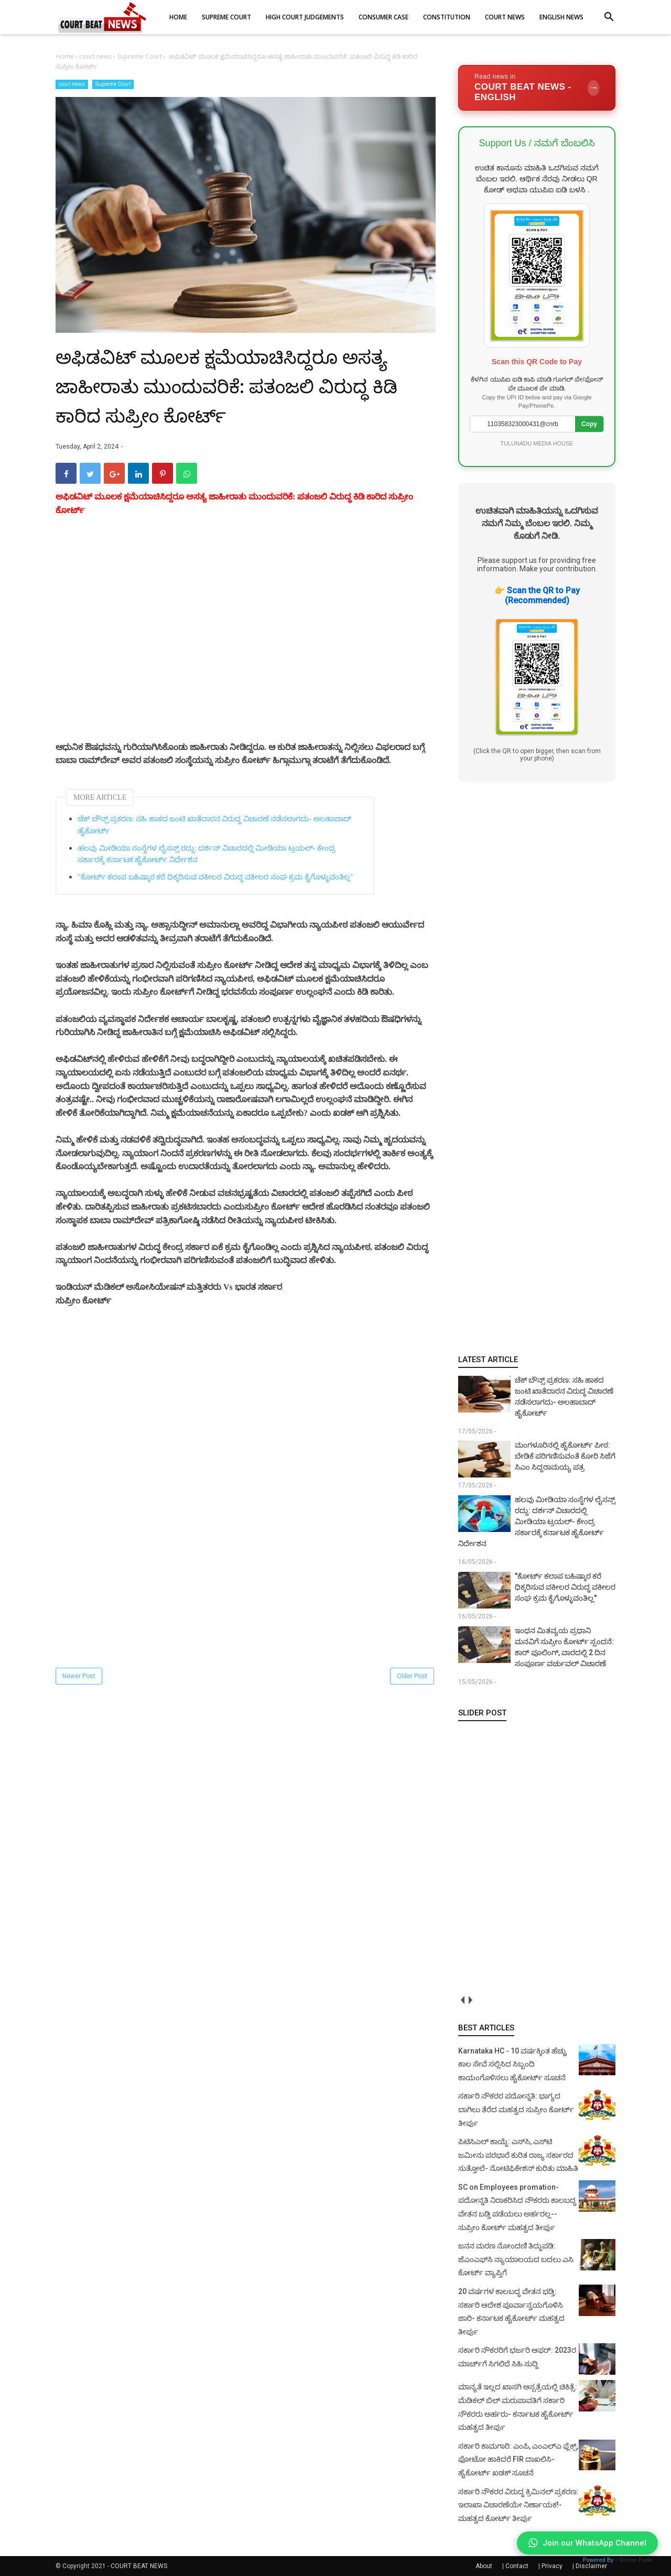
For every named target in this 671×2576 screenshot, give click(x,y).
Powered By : (618, 2560)
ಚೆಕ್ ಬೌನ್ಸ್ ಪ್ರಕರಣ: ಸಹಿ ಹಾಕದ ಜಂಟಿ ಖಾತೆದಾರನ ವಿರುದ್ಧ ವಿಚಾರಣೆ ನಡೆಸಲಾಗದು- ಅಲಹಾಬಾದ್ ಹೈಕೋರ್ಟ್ (214, 824)
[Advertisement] (246, 641)
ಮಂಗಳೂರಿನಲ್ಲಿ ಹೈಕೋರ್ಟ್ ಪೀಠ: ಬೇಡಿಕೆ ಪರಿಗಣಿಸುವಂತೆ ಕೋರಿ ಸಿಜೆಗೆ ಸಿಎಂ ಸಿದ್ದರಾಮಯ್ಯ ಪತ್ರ (565, 1456)
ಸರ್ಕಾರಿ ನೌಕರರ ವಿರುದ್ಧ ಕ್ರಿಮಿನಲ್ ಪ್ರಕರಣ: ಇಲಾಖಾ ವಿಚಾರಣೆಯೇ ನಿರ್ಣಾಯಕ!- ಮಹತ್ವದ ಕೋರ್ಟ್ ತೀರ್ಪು (518, 2505)
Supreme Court (113, 84)
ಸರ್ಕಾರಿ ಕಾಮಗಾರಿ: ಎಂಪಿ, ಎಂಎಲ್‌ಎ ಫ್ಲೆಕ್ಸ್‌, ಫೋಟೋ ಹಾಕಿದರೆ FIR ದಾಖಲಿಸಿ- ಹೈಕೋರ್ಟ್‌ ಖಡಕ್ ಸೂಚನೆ (518, 2459)
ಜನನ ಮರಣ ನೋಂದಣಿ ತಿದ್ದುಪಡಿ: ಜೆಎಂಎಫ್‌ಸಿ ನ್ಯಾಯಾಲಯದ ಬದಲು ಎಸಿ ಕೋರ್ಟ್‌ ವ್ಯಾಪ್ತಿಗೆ (515, 2259)
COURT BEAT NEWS (139, 2566)
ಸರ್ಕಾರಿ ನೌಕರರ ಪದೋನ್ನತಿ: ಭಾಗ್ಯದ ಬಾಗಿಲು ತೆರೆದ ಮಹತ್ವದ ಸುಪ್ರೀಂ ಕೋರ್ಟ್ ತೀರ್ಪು (516, 2109)
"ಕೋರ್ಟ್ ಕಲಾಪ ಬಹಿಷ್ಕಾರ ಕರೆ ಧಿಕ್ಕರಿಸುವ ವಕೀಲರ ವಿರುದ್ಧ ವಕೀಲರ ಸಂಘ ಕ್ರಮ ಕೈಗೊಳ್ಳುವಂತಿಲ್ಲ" (215, 877)
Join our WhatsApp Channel (587, 2543)
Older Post (412, 1676)
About (483, 2566)
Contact (516, 2566)
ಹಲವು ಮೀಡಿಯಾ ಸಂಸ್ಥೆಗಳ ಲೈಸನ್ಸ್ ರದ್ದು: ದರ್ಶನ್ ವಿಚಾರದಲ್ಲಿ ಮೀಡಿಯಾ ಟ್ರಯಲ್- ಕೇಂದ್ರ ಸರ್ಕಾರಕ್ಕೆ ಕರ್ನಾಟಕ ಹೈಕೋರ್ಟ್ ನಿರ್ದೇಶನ (207, 854)
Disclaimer (591, 2566)
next (470, 2000)
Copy (589, 424)
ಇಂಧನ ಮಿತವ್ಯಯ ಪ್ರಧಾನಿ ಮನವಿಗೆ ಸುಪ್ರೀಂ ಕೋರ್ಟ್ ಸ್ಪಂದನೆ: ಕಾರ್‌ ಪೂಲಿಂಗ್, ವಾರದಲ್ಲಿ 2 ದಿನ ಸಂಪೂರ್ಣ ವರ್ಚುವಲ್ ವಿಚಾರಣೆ (564, 1647)
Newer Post (78, 1676)
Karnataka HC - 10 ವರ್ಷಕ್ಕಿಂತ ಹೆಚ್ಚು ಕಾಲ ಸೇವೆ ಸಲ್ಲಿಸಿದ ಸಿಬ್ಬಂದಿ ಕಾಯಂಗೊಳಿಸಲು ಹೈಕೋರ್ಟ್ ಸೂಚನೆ (512, 2064)
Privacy (552, 2566)
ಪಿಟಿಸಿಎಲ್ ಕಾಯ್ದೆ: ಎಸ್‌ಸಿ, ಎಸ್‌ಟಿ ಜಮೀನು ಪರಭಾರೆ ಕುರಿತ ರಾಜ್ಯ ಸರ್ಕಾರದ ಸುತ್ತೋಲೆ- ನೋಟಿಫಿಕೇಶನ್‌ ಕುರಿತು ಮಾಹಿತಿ (518, 2154)
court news (72, 84)
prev (462, 2000)
